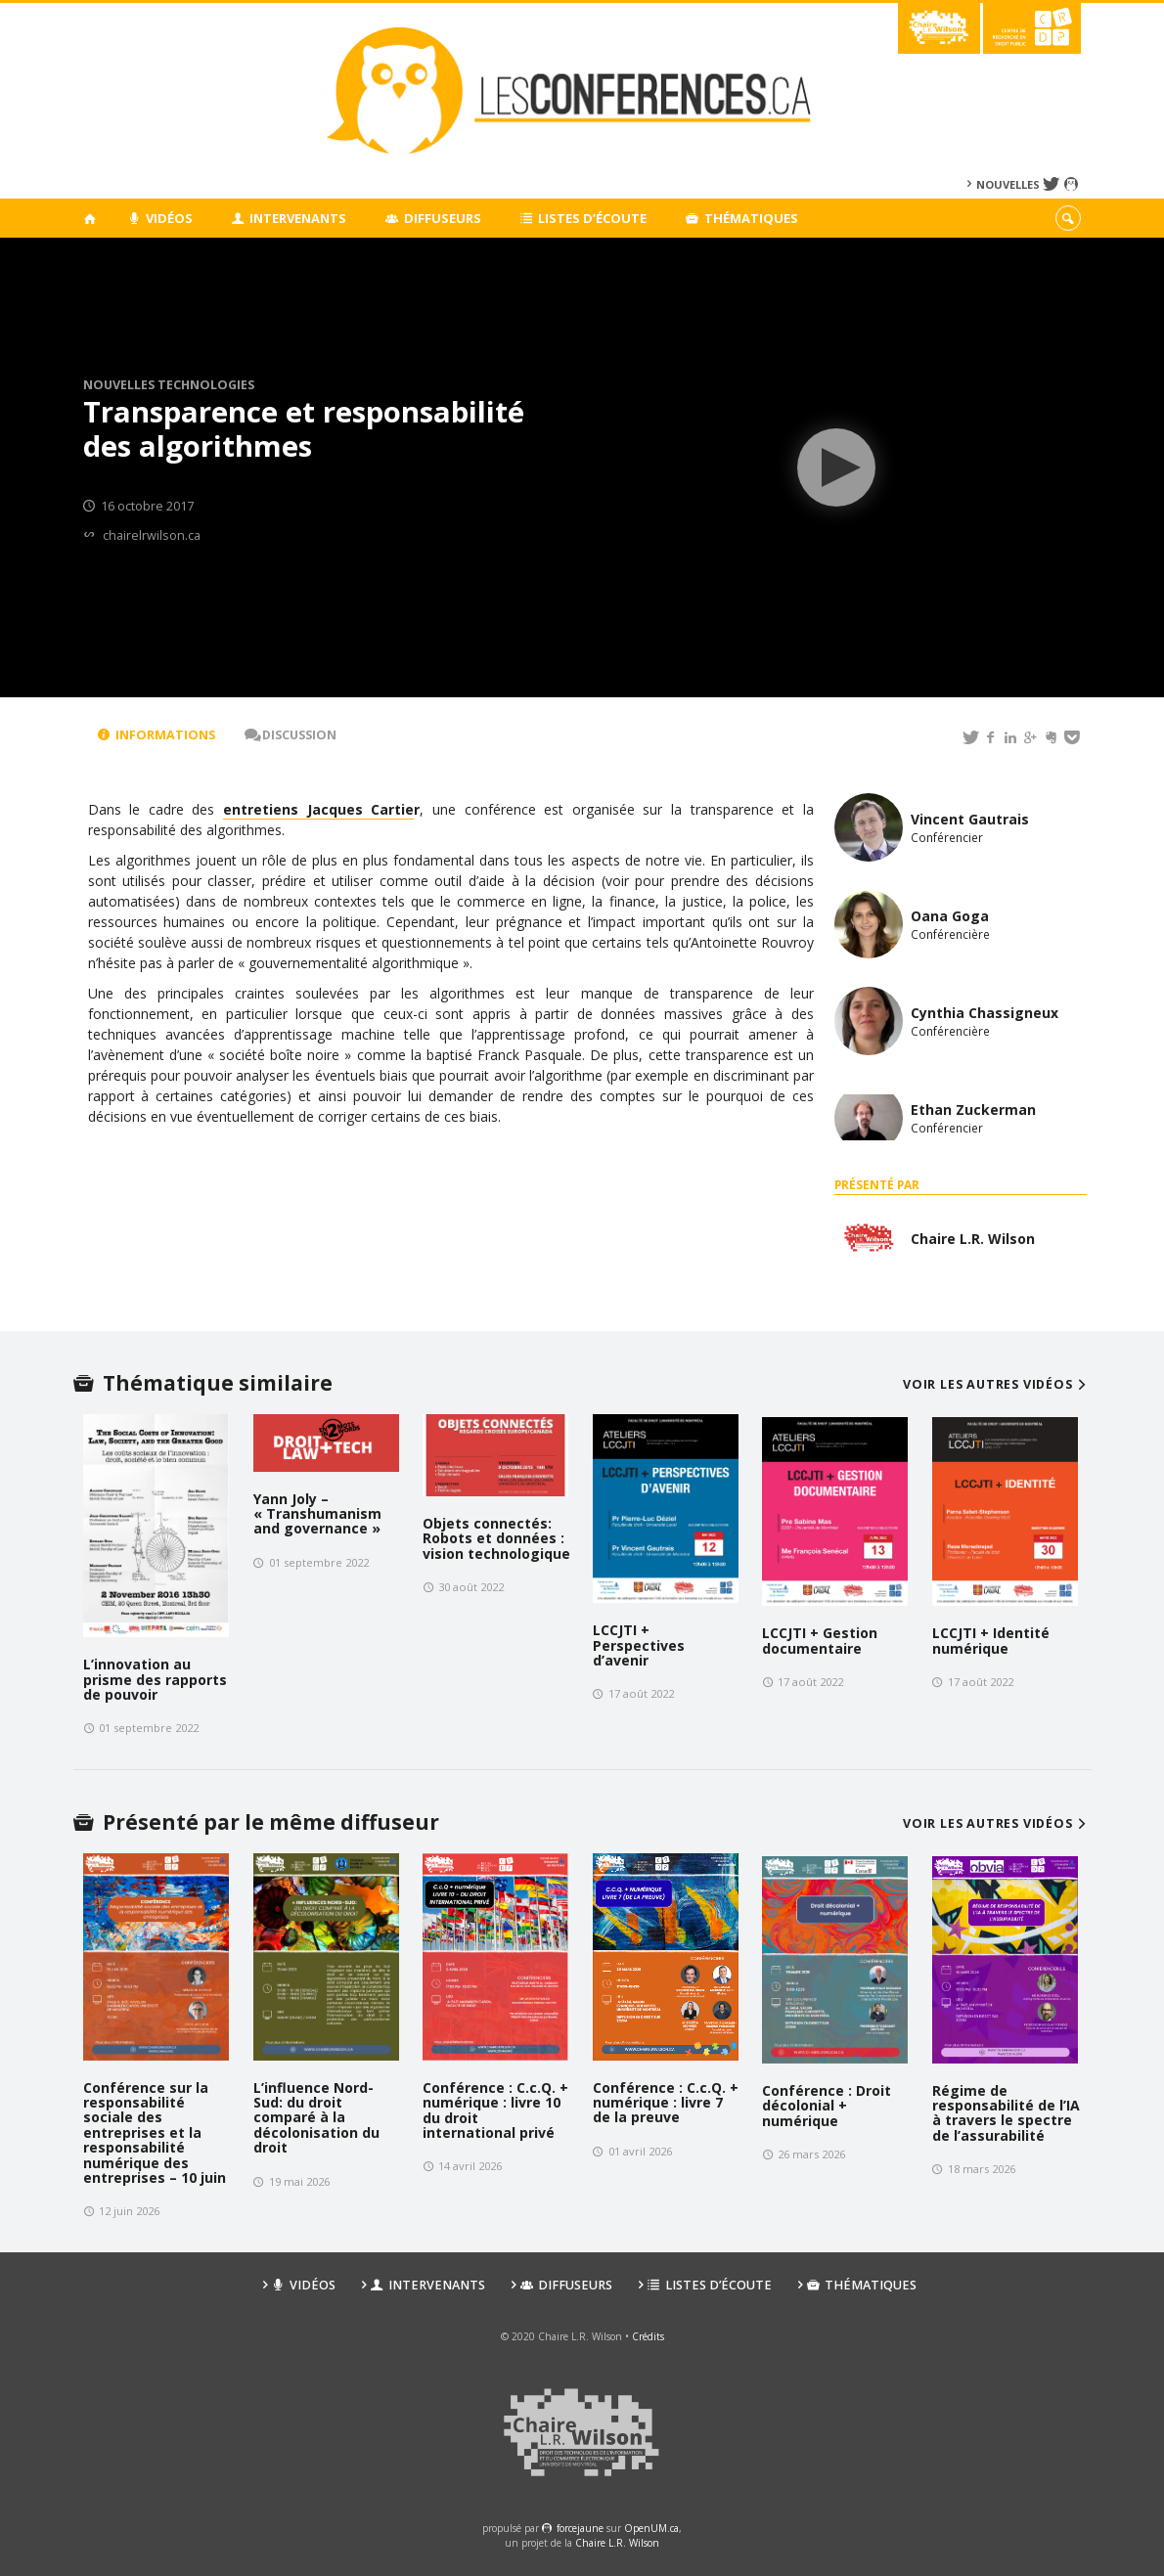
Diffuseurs (433, 218)
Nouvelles (1008, 184)
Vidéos (160, 218)
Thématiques (742, 218)
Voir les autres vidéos (997, 1384)
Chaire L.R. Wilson (617, 2543)
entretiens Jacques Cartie (318, 809)
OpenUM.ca (651, 2528)
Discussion (290, 735)
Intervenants (289, 218)
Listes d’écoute (584, 218)
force (580, 2528)
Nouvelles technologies (168, 385)
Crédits (648, 2336)
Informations (156, 735)
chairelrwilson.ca (152, 535)
